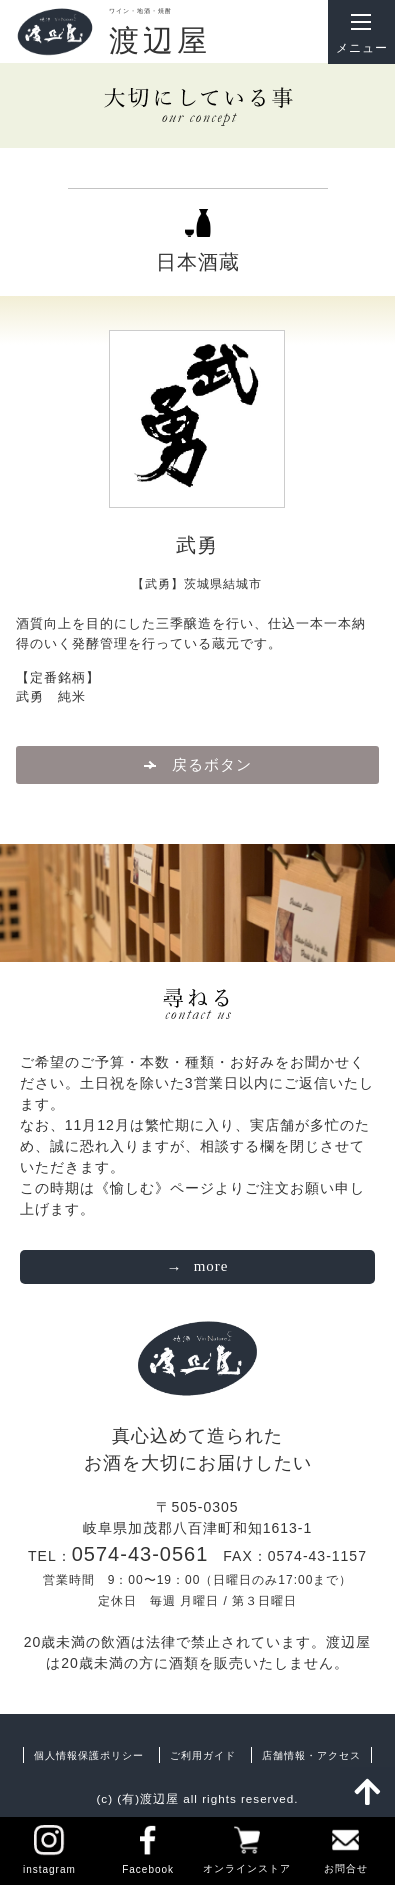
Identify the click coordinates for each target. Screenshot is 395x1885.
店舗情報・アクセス (311, 1755)
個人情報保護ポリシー (89, 1755)
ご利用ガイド (203, 1755)
